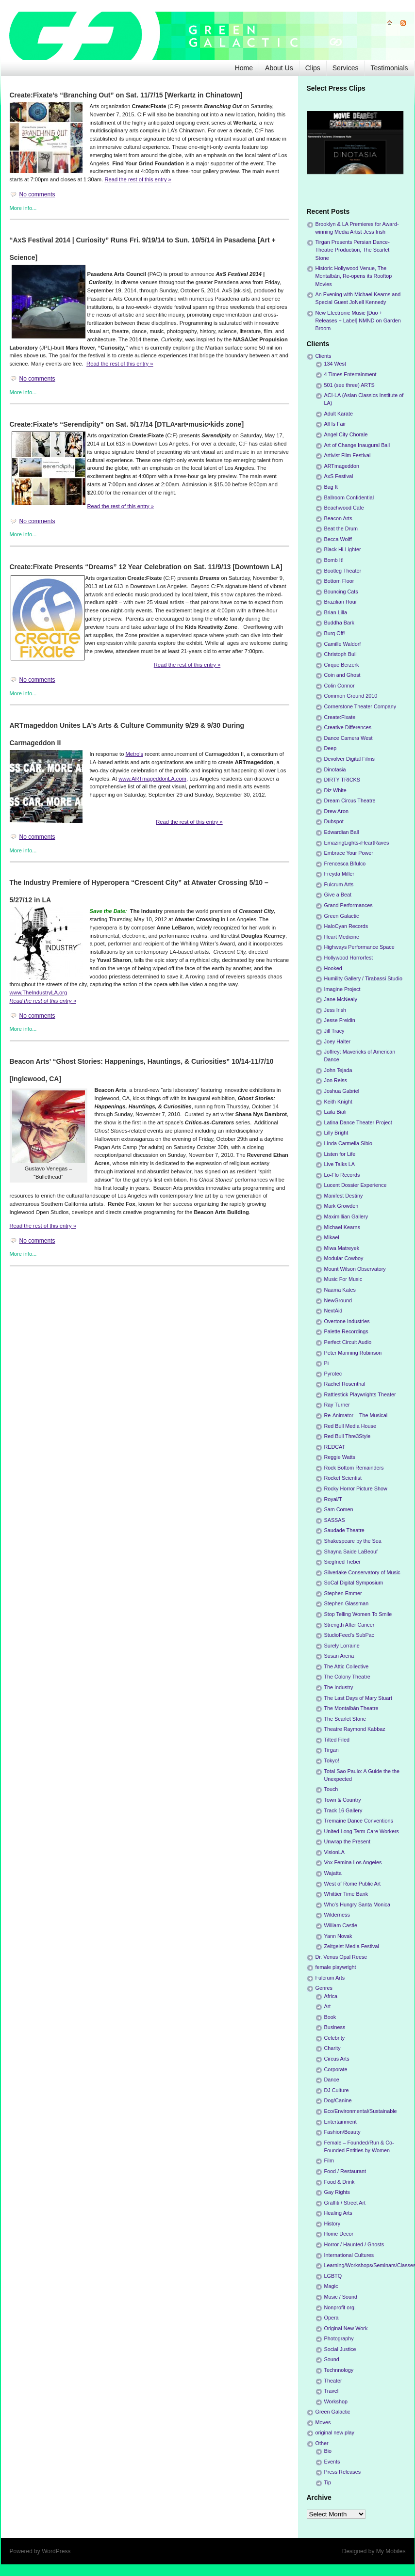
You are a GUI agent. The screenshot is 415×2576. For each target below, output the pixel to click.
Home (244, 68)
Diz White (335, 790)
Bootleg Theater (343, 571)
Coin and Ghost (342, 675)
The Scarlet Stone (345, 1719)
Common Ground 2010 (351, 696)
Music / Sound (340, 2297)
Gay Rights (337, 2192)
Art (327, 2006)
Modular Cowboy (344, 1258)
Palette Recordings (346, 1331)
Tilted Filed (336, 1740)
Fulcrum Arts (339, 884)
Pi (326, 1363)
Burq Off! (334, 633)
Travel (331, 2391)
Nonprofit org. (340, 2307)
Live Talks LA (339, 1164)
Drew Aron (336, 811)
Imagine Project (342, 989)
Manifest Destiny (343, 1196)
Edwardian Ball (341, 832)
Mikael (331, 1237)
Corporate (336, 2069)
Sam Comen (338, 1509)
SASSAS (334, 1520)
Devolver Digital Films (349, 759)
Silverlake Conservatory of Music (362, 1572)
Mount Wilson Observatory (355, 1269)
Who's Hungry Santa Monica (357, 1904)
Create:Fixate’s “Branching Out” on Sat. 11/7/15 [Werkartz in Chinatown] (126, 95)
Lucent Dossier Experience (355, 1185)
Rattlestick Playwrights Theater (360, 1394)
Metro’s (134, 754)
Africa (331, 1996)
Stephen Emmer (343, 1593)
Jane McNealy (340, 999)
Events (332, 2461)
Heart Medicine (342, 937)
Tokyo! (331, 1760)
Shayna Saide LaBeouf (351, 1551)
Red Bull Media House (350, 1426)
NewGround (338, 1300)
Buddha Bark (339, 622)
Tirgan (331, 1750)
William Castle (340, 1925)
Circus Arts (336, 2059)
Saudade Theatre (344, 1530)
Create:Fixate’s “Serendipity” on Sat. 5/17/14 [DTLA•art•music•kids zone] (127, 424)
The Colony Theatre (347, 1677)
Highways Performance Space (359, 947)
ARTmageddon (341, 466)
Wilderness (337, 1915)
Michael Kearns (342, 1227)
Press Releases (342, 2472)
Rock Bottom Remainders (354, 1468)
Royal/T (333, 1499)
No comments (37, 194)
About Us (279, 68)
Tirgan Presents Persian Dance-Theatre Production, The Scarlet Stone (352, 249)
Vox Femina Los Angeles (353, 1862)
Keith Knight (338, 1101)
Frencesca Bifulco (345, 863)
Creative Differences (348, 727)
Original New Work (346, 2328)
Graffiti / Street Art (345, 2203)
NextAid (333, 1310)
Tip (328, 2482)
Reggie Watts (339, 1457)
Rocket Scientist (343, 1478)
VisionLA (334, 1852)
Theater (333, 2381)
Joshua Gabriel (342, 1091)
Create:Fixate (340, 717)
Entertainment (340, 2122)
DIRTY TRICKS (342, 780)
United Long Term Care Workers (361, 1831)
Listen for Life (340, 1154)
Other (322, 2443)
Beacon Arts (338, 518)
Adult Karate (338, 413)
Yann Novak (338, 1936)
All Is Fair (335, 424)
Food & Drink (339, 2182)
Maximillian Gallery (346, 1216)
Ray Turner (337, 1405)
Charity (332, 2048)
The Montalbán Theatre (351, 1708)
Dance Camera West (348, 738)
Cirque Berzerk (341, 665)
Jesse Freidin (339, 1020)
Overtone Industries (347, 1321)
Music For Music (343, 1279)
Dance (331, 2079)
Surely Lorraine (342, 1645)
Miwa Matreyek (342, 1248)
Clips (312, 68)
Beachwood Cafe (344, 508)
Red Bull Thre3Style (347, 1436)
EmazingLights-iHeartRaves (356, 843)
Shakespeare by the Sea (353, 1541)
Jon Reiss (335, 1080)
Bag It (331, 487)
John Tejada (338, 1070)
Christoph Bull (340, 654)
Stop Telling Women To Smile (358, 1614)
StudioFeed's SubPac (349, 1635)
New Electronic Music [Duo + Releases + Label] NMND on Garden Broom (358, 320)
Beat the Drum (341, 528)
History (332, 2223)
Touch (331, 1789)
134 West (335, 364)
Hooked (333, 968)
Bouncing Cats (341, 591)
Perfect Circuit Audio (348, 1342)
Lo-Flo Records (342, 1175)
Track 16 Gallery (343, 1810)
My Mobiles (391, 2551)
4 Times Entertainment (350, 374)
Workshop (336, 2401)
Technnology (339, 2370)
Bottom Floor (339, 581)
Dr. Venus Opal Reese (341, 1957)
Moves (323, 2422)
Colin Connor (339, 685)
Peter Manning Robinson (353, 1353)
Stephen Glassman (346, 1603)
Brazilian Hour (340, 602)
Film (329, 2160)
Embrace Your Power (348, 853)
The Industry (338, 1687)
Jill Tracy (334, 1031)
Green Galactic (341, 916)
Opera (331, 2317)
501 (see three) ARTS (349, 385)
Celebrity (334, 2038)
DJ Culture (336, 2090)
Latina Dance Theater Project (358, 1122)
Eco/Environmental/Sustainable (360, 2111)
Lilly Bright (336, 1133)
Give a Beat (337, 894)
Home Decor (339, 2234)
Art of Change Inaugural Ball (357, 445)
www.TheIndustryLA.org (38, 992)
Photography (339, 2338)
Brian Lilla (335, 612)
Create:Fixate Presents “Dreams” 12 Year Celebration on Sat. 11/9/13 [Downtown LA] (146, 567)
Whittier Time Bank (346, 1894)
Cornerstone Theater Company (360, 706)
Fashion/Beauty (342, 2132)
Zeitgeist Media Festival (351, 1946)
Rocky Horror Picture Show (355, 1488)
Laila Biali (335, 1112)
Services (345, 68)
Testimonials (389, 68)
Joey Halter (337, 1041)
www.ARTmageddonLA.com (152, 779)
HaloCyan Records (346, 926)
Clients (323, 356)
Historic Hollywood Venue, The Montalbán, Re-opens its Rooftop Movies (353, 276)
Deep (330, 748)
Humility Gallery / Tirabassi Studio (363, 978)
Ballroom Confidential (349, 497)
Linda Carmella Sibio (348, 1143)
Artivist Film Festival (347, 455)
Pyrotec (333, 1373)
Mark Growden (341, 1206)
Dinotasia (335, 769)
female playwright (335, 1967)
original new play (334, 2432)
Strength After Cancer (349, 1625)
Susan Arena (339, 1656)
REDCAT (335, 1447)
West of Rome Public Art (352, 1884)
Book (330, 2017)
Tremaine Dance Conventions (358, 1821)
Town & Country (342, 1800)
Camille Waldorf (342, 644)
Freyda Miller (339, 874)
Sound (331, 2359)
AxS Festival (338, 476)
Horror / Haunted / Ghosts (354, 2244)
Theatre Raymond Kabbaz (354, 1729)
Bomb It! (334, 560)
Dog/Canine (338, 2100)
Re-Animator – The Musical (356, 1415)
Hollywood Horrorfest (348, 957)
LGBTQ (333, 2276)
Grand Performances (348, 905)
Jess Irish (335, 1010)
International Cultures (349, 2255)
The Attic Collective (346, 1666)
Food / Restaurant (345, 2171)
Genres (323, 1988)
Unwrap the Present (347, 1841)
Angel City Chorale (346, 434)
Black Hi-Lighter (342, 549)
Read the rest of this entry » (137, 179)
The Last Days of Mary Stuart (358, 1698)
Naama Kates (340, 1290)
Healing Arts (338, 2213)
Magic (331, 2286)
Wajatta (333, 1873)
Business (335, 2027)
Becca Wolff (338, 539)
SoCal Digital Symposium (353, 1582)
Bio (328, 2451)
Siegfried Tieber (342, 1562)
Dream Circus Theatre (350, 800)
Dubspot (334, 821)
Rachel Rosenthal (344, 1384)
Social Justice (340, 2349)
